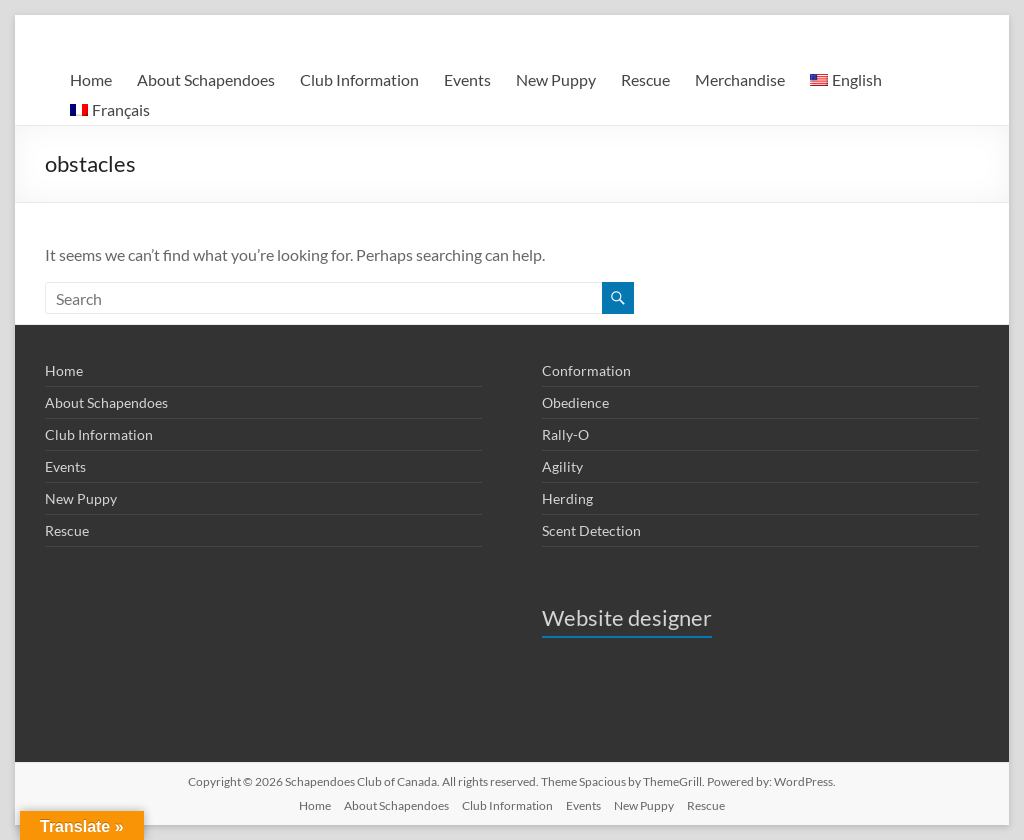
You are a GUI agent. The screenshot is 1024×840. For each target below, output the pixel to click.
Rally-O (565, 434)
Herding (567, 498)
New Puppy (556, 79)
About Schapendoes (206, 79)
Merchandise (740, 79)
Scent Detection (591, 530)
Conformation (586, 370)
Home (91, 79)
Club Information (359, 79)
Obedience (575, 402)
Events (467, 79)
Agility (562, 466)
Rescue (645, 79)
